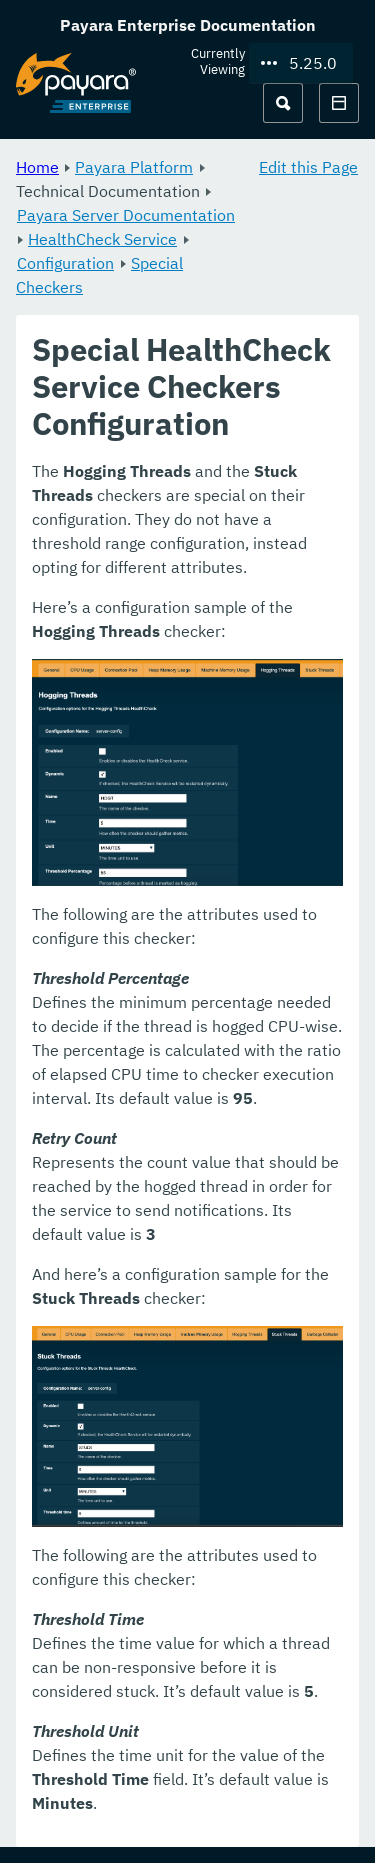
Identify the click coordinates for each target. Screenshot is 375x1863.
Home (37, 167)
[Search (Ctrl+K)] (283, 103)
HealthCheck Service (102, 239)
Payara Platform (134, 167)
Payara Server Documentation (126, 215)
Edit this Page (308, 167)
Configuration (65, 263)
